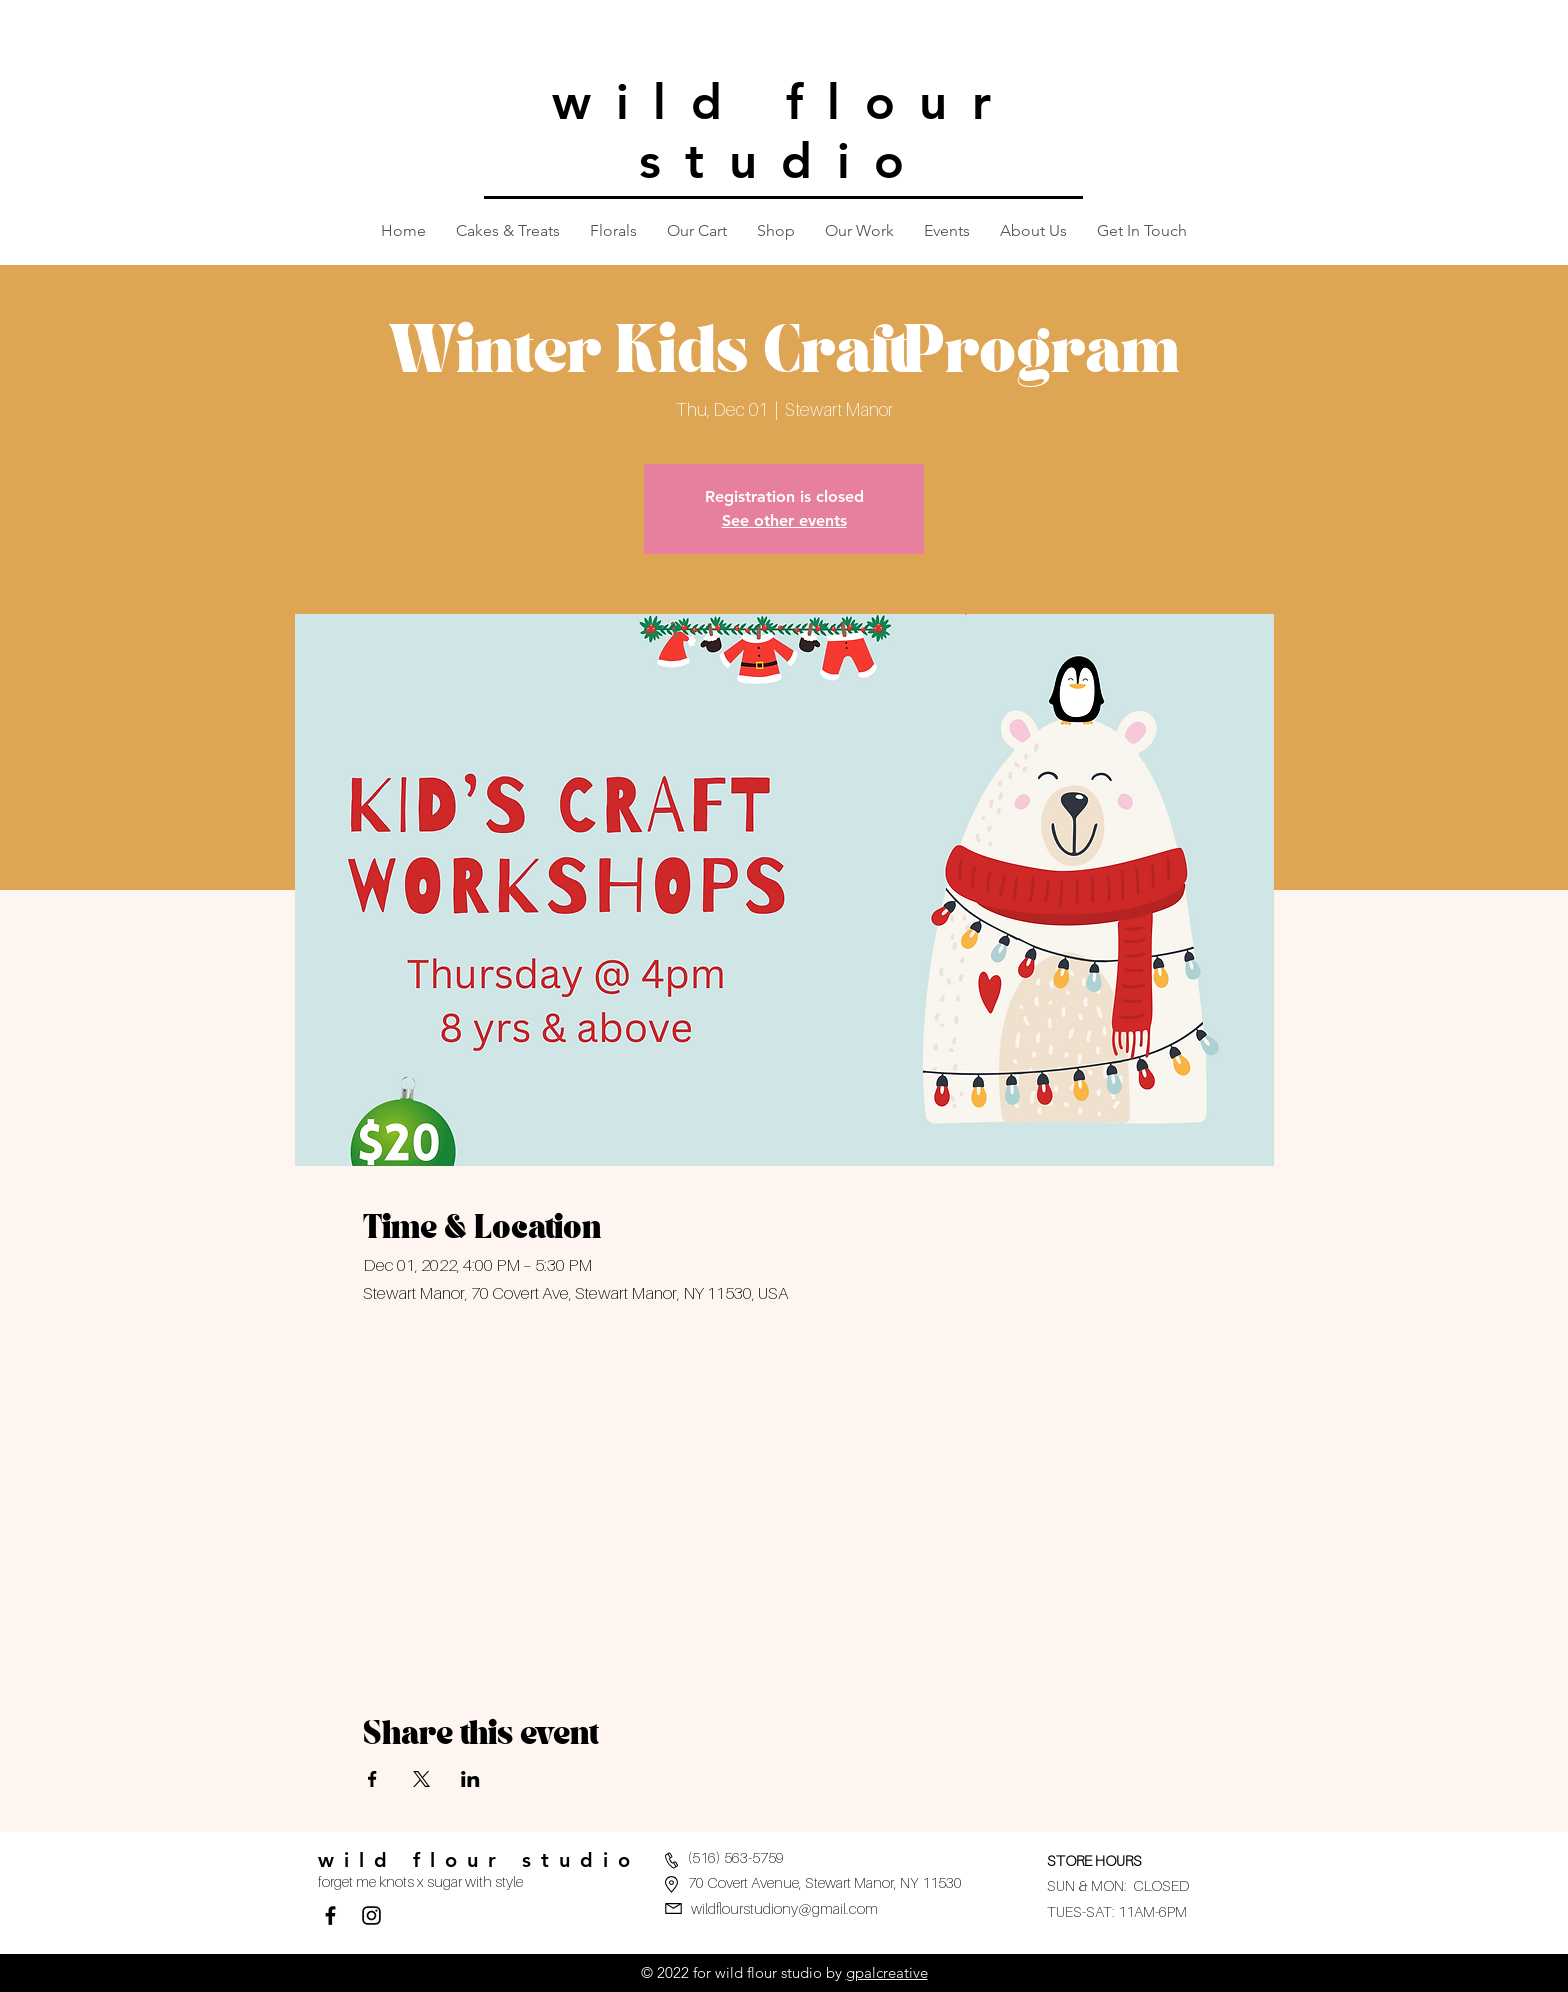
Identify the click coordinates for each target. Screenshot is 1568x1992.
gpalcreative (887, 1972)
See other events (784, 520)
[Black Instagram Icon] (371, 1915)
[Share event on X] (421, 1779)
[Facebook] (330, 1915)
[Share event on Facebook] (372, 1779)
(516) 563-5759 (736, 1857)
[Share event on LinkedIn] (470, 1779)
